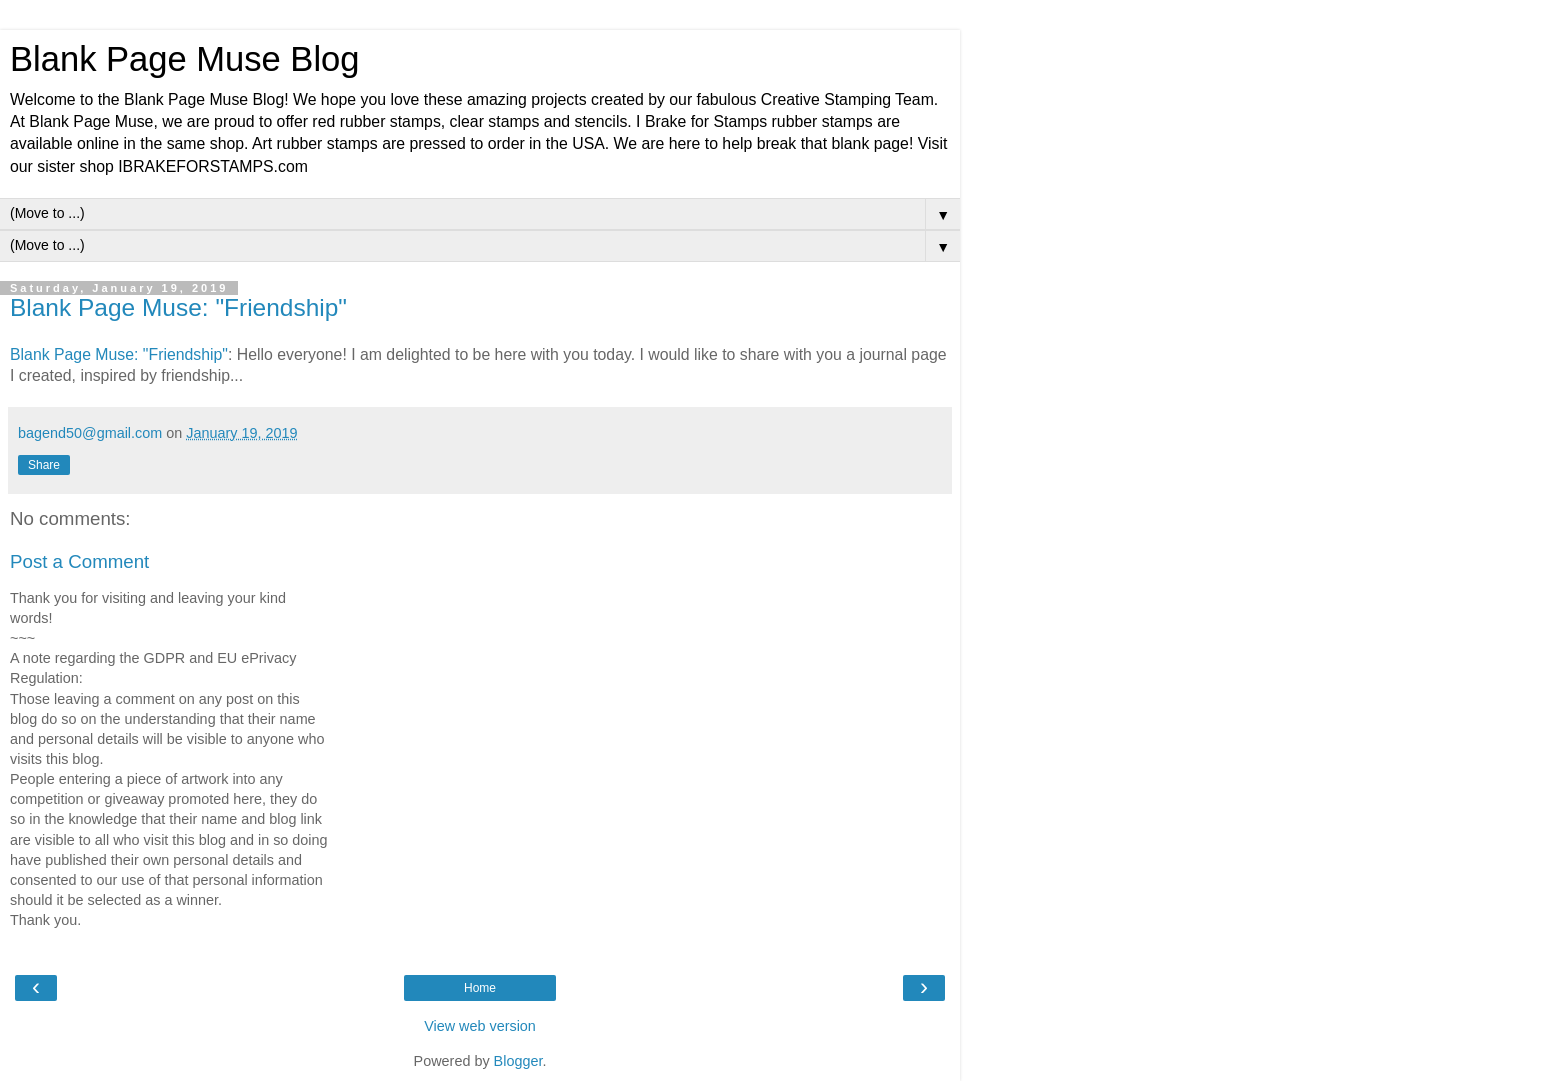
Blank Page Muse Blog (185, 59)
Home (480, 988)
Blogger (518, 1061)
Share (44, 465)
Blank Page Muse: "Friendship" (178, 307)
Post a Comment (79, 561)
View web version (480, 1026)
